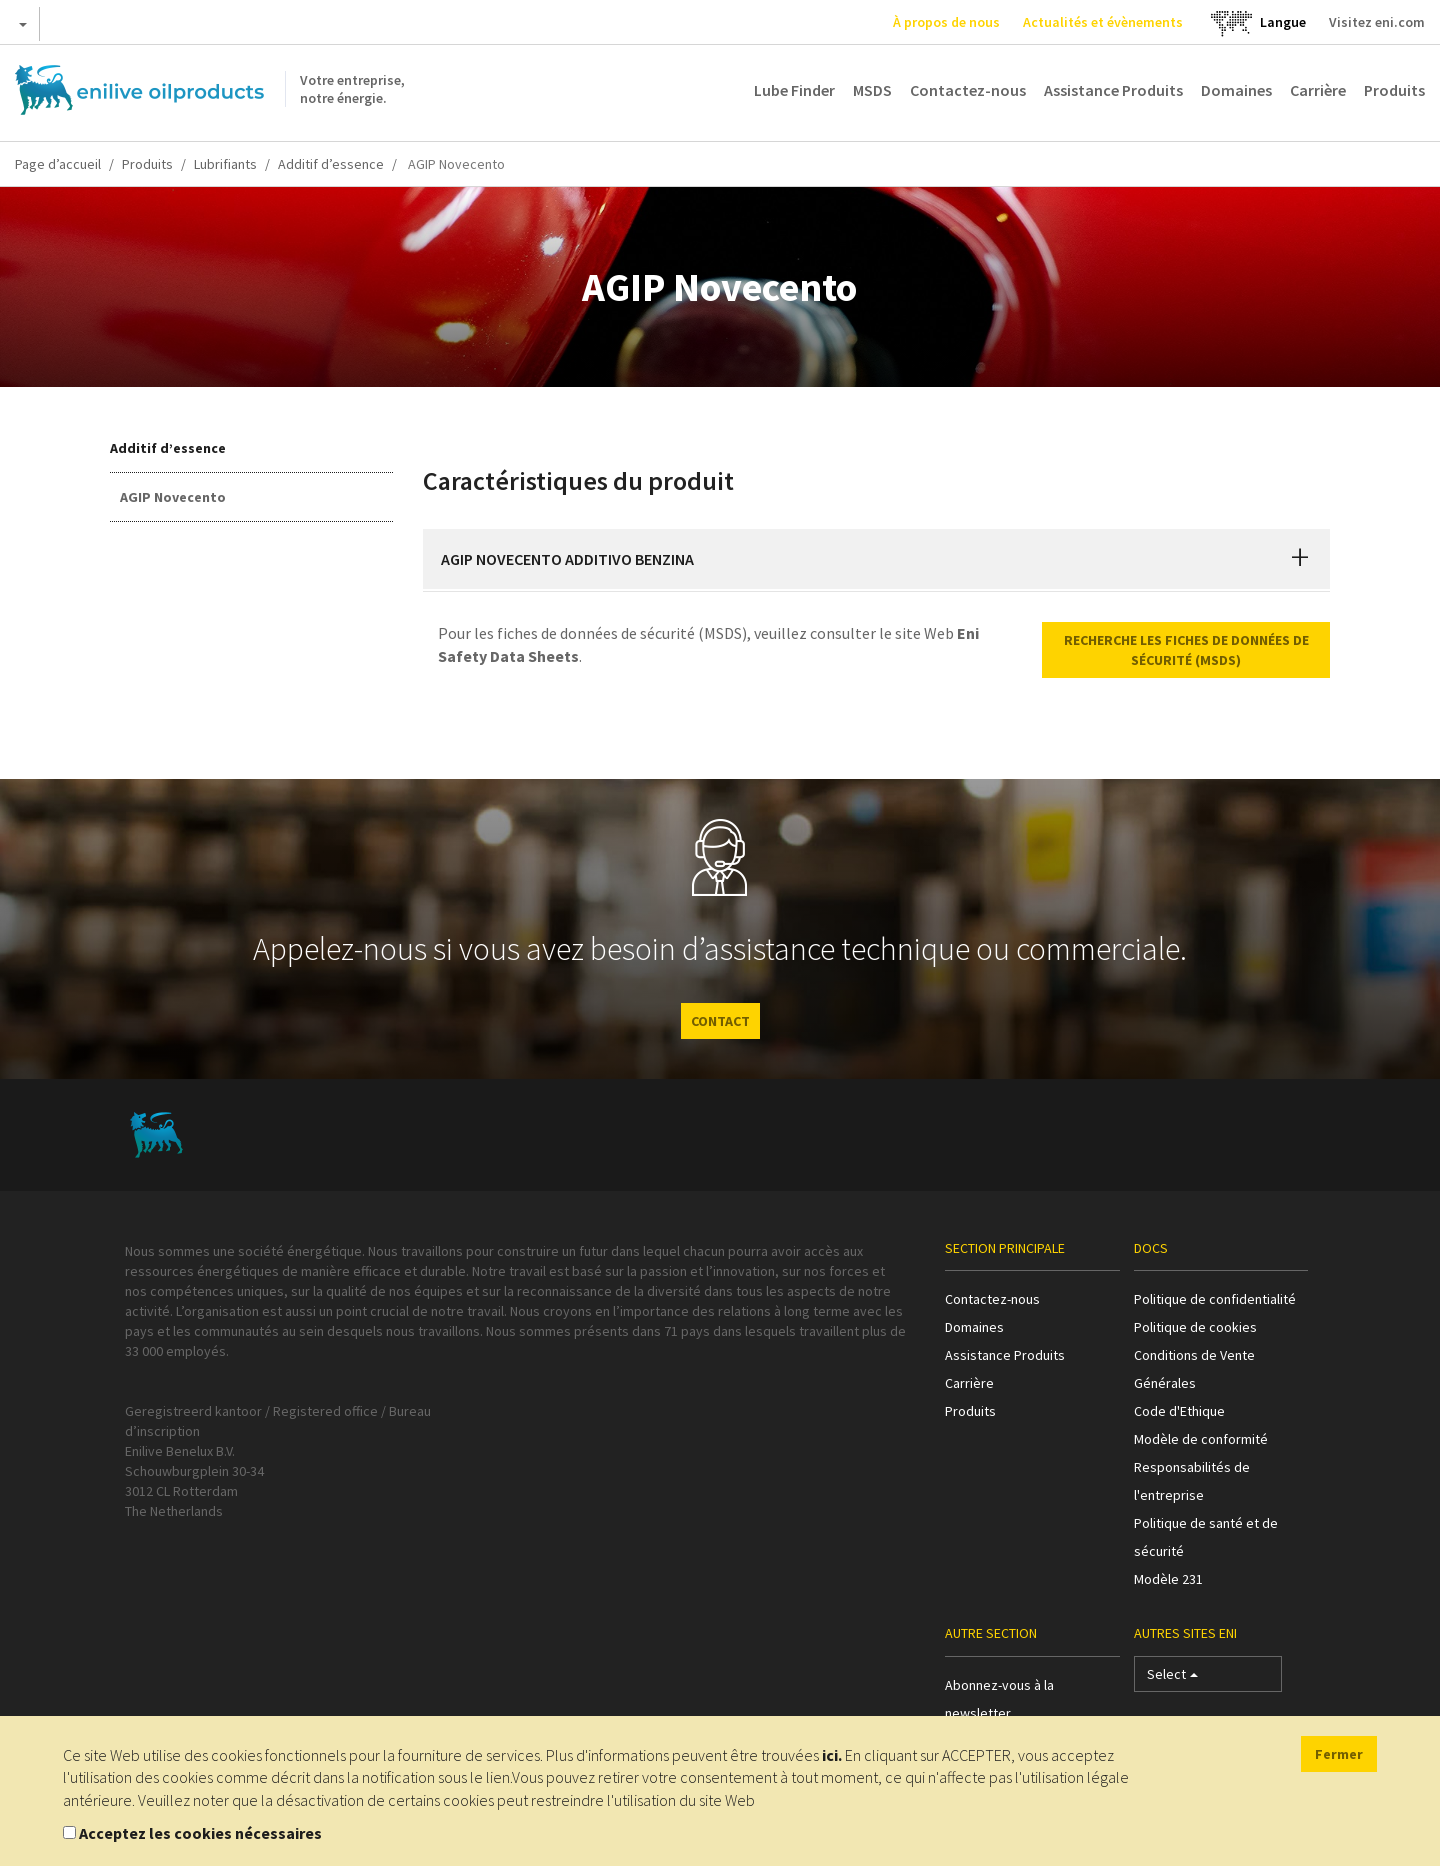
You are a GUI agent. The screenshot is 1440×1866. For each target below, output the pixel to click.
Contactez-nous (968, 90)
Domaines (1236, 90)
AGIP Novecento (173, 497)
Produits (1394, 90)
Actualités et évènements (1103, 22)
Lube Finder (794, 90)
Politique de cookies (1195, 1327)
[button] (1300, 559)
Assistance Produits (1113, 90)
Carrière (1318, 90)
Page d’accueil (58, 164)
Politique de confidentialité (1215, 1299)
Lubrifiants (225, 164)
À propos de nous (946, 22)
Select (1172, 1678)
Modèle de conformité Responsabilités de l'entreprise (1201, 1467)
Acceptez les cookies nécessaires (200, 1833)
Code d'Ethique (1179, 1411)
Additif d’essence (331, 164)
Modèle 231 (1168, 1579)
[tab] (877, 559)
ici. (832, 1755)
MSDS (872, 90)
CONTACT (720, 1021)
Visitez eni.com (1377, 22)
